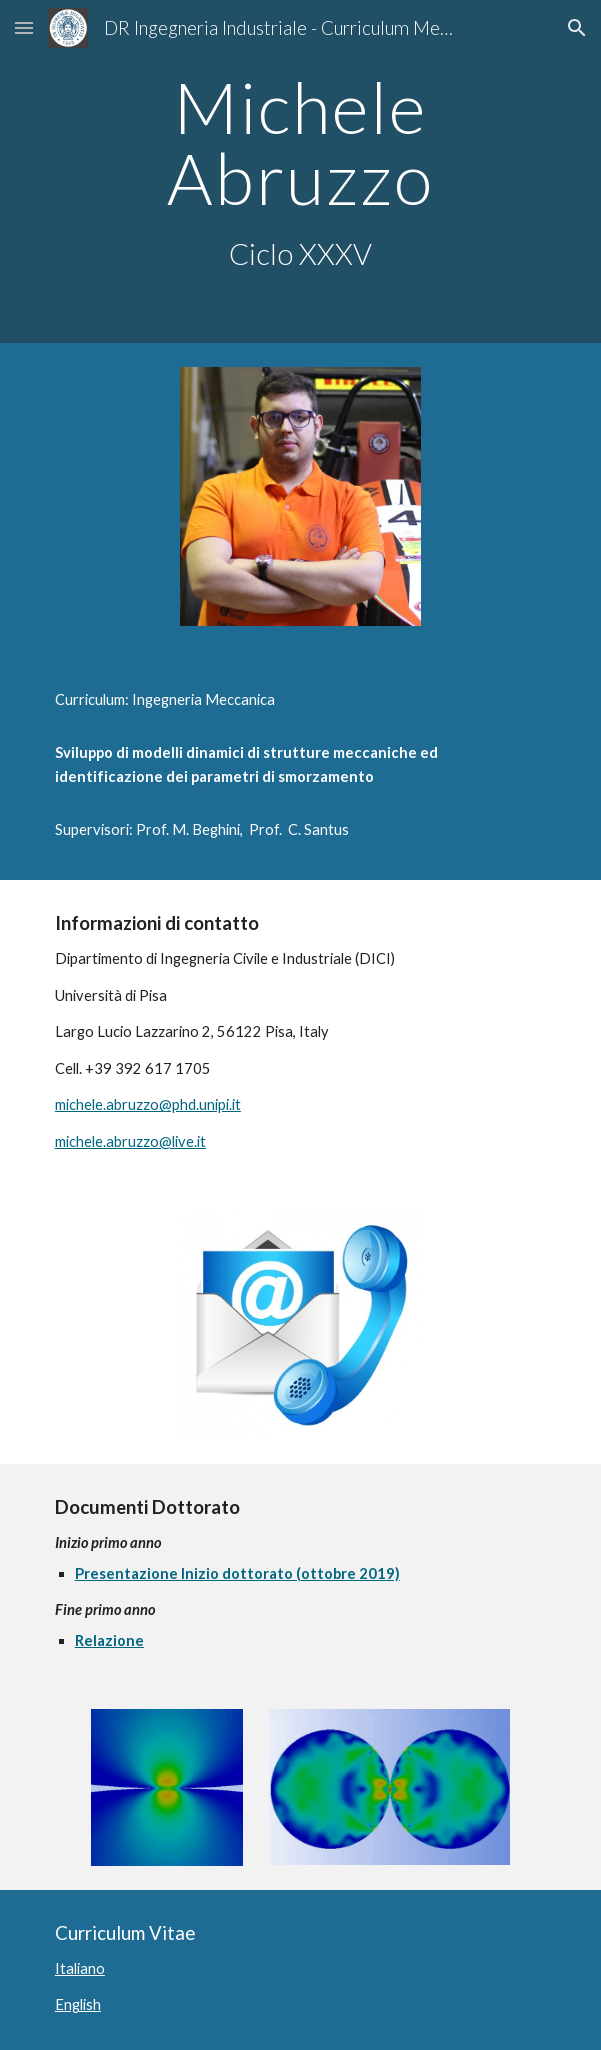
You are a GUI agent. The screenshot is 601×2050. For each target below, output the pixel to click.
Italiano (80, 1968)
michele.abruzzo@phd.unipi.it (148, 1104)
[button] (24, 27)
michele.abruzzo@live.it (130, 1141)
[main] (300, 171)
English (78, 2004)
